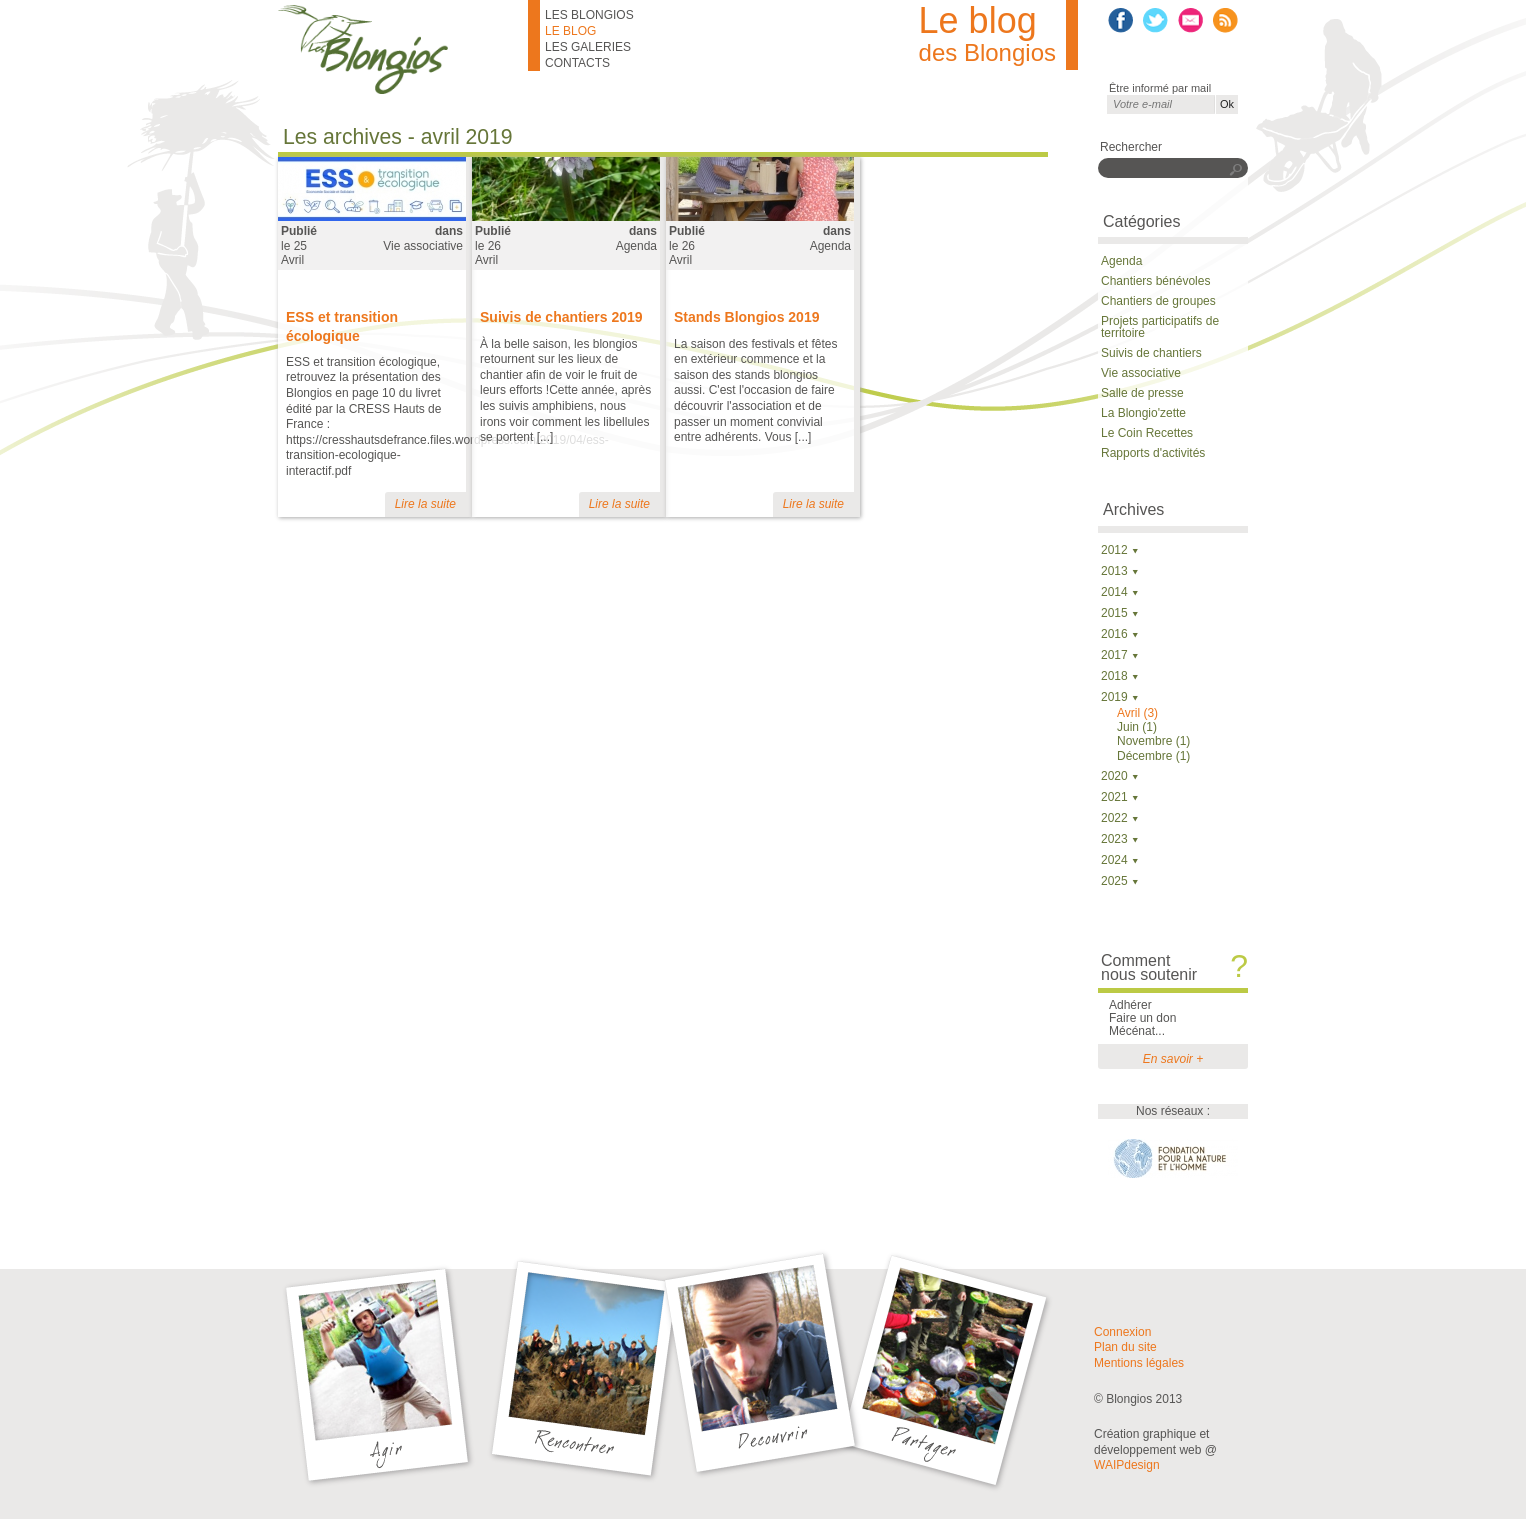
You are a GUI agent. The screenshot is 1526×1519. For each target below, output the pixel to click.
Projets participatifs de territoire (1160, 327)
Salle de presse (1142, 393)
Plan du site (1125, 1347)
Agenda (636, 246)
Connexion (1122, 1332)
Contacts (577, 63)
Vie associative (423, 246)
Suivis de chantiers (1151, 353)
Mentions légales (1139, 1363)
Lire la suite (425, 504)
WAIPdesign (1127, 1465)
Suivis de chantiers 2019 (561, 317)
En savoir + (1173, 1059)
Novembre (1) (1153, 741)
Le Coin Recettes (1147, 433)
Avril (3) (1137, 713)
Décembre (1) (1153, 756)
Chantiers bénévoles (1155, 281)
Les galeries (588, 47)
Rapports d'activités (1153, 453)
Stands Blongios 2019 (746, 317)
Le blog (570, 31)
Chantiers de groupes (1158, 301)
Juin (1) (1137, 727)
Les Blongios (589, 15)
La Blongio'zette (1143, 413)
